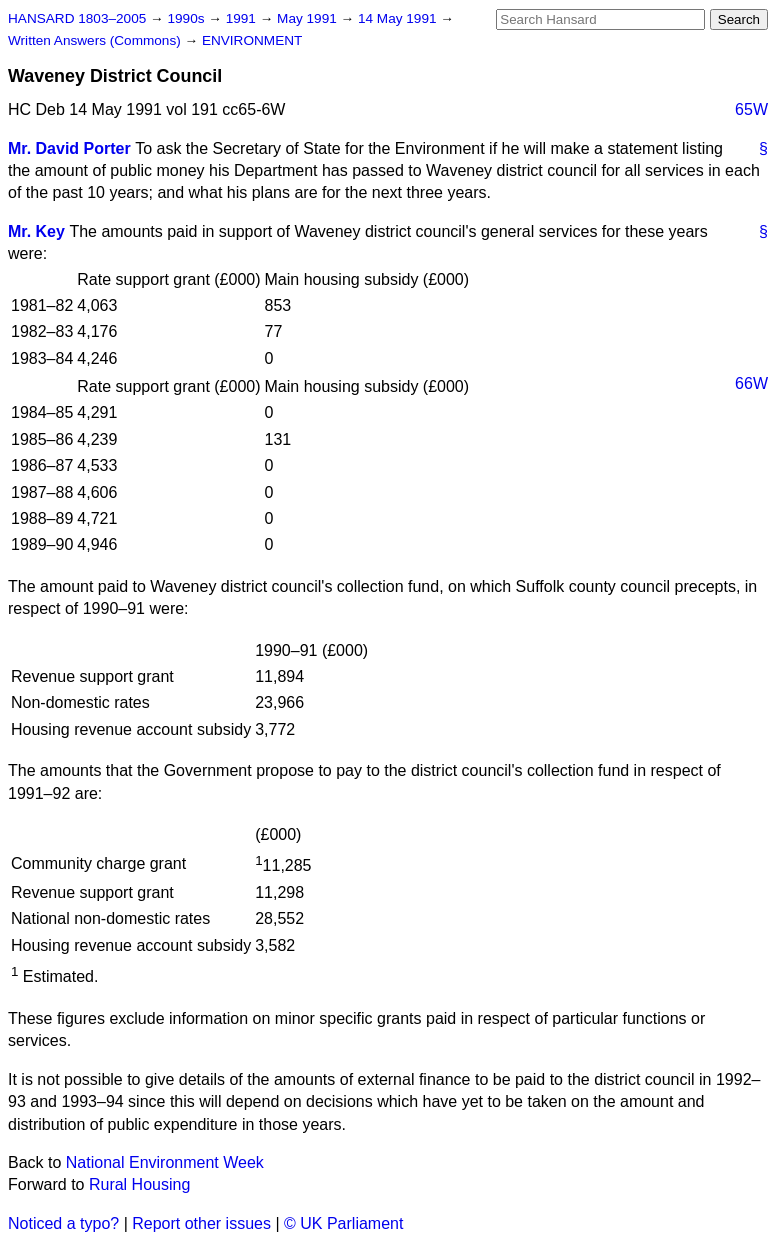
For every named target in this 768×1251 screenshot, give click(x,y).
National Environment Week (165, 1162)
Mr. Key (36, 231)
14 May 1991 (399, 18)
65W (751, 109)
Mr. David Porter (69, 148)
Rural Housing (139, 1184)
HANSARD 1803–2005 (77, 18)
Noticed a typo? (63, 1223)
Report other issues (201, 1223)
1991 (243, 18)
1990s (187, 18)
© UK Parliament (343, 1223)
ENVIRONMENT (252, 40)
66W (751, 383)
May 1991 (308, 18)
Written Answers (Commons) (96, 40)
